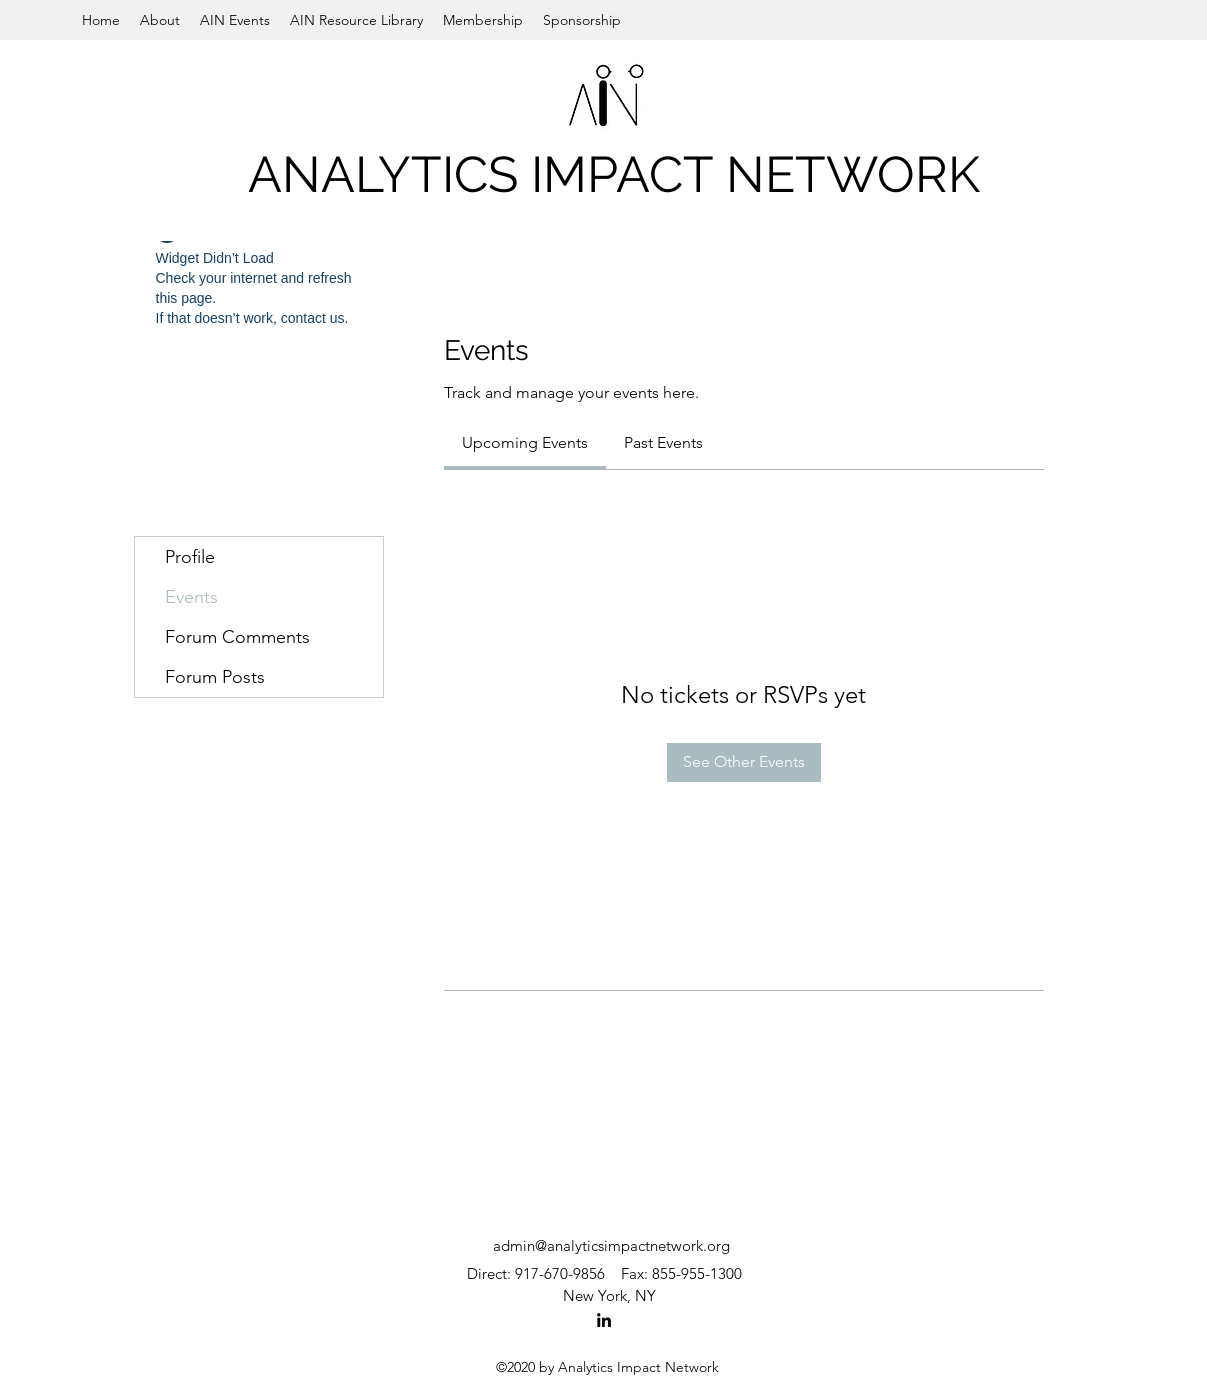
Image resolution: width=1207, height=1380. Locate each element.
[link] (525, 442)
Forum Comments (237, 637)
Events (191, 597)
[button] (160, 20)
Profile (190, 557)
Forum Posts (215, 677)
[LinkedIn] (604, 1320)
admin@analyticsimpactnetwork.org (611, 1245)
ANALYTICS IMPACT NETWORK (614, 174)
